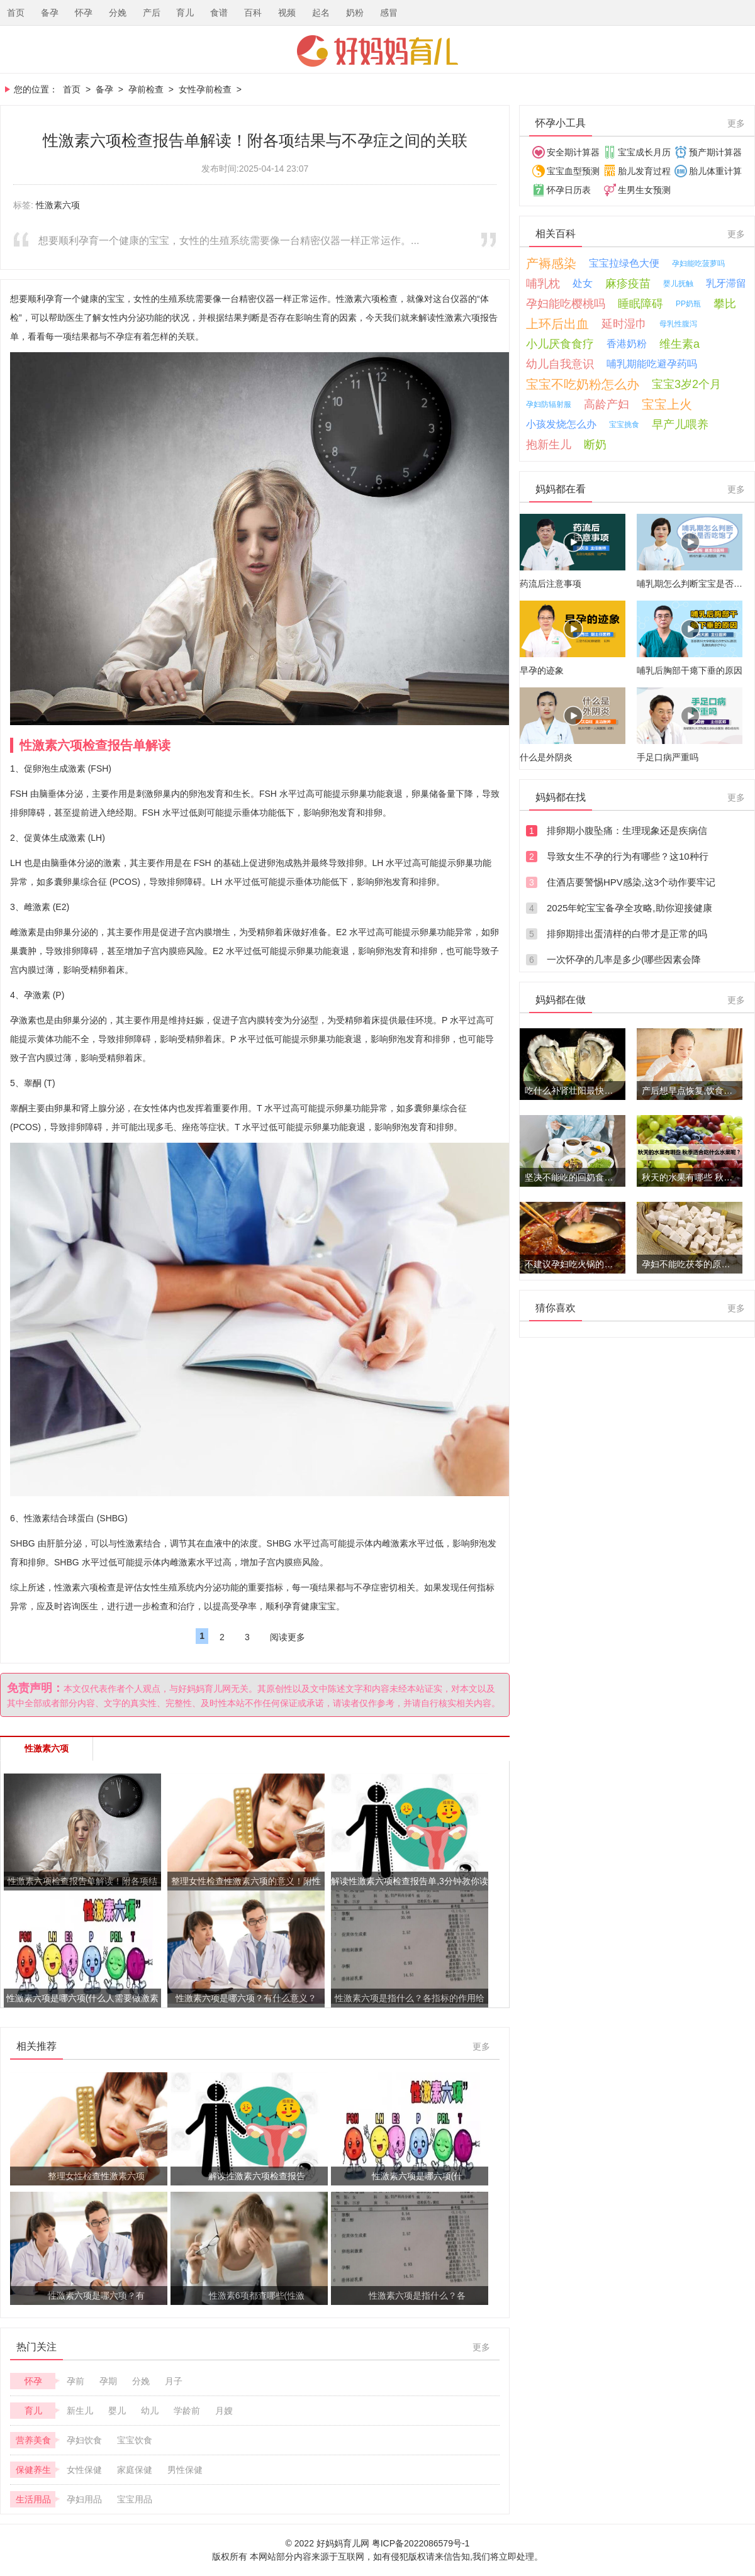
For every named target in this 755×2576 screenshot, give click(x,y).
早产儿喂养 (680, 424)
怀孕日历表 (569, 190)
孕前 (75, 2381)
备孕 (50, 13)
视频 (287, 13)
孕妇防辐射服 (548, 404)
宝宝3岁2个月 (686, 384)
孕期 (108, 2381)
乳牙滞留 (726, 283)
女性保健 (84, 2470)
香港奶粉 (627, 343)
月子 (173, 2381)
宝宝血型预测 (573, 171)
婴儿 (117, 2411)
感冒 (389, 13)
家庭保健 (134, 2470)
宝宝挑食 (624, 424)
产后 (151, 13)
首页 (16, 13)
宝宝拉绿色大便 (624, 263)
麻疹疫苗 (628, 283)
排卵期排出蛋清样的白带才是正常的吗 (627, 933)
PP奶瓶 (688, 303)
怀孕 (83, 13)
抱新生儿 (548, 444)
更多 (481, 2046)
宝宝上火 (667, 404)
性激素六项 (58, 205)
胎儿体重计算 (715, 171)
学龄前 (187, 2411)
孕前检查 (146, 89)
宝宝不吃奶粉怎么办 (582, 384)
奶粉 (355, 13)
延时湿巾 (624, 324)
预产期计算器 (715, 152)
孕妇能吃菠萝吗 (698, 263)
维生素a (679, 344)
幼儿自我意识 (560, 364)
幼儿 (150, 2411)
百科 (253, 13)
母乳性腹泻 (678, 323)
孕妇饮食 (84, 2440)
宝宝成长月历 (644, 152)
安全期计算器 (573, 152)
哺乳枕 (543, 283)
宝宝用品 (134, 2499)
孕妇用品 (84, 2499)
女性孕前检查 (205, 89)
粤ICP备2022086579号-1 (421, 2543)
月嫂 (224, 2411)
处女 (583, 283)
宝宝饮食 (134, 2440)
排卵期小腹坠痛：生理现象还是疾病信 (627, 830)
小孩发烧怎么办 (561, 424)
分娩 (117, 13)
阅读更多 (287, 1637)
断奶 (595, 444)
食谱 (219, 13)
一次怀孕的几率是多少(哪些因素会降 (624, 959)
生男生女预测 (644, 190)
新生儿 (80, 2411)
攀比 (724, 303)
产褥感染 (551, 263)
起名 (321, 13)
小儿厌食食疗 (560, 344)
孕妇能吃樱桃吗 (565, 303)
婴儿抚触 (678, 283)
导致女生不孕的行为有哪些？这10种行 (627, 856)
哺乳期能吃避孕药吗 (652, 363)
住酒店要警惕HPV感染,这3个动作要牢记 (631, 882)
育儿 (185, 13)
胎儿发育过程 (644, 171)
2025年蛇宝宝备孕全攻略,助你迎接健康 (629, 907)
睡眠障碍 (640, 303)
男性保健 (185, 2470)
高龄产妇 (606, 404)
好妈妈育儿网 (377, 51)
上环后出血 (557, 324)
